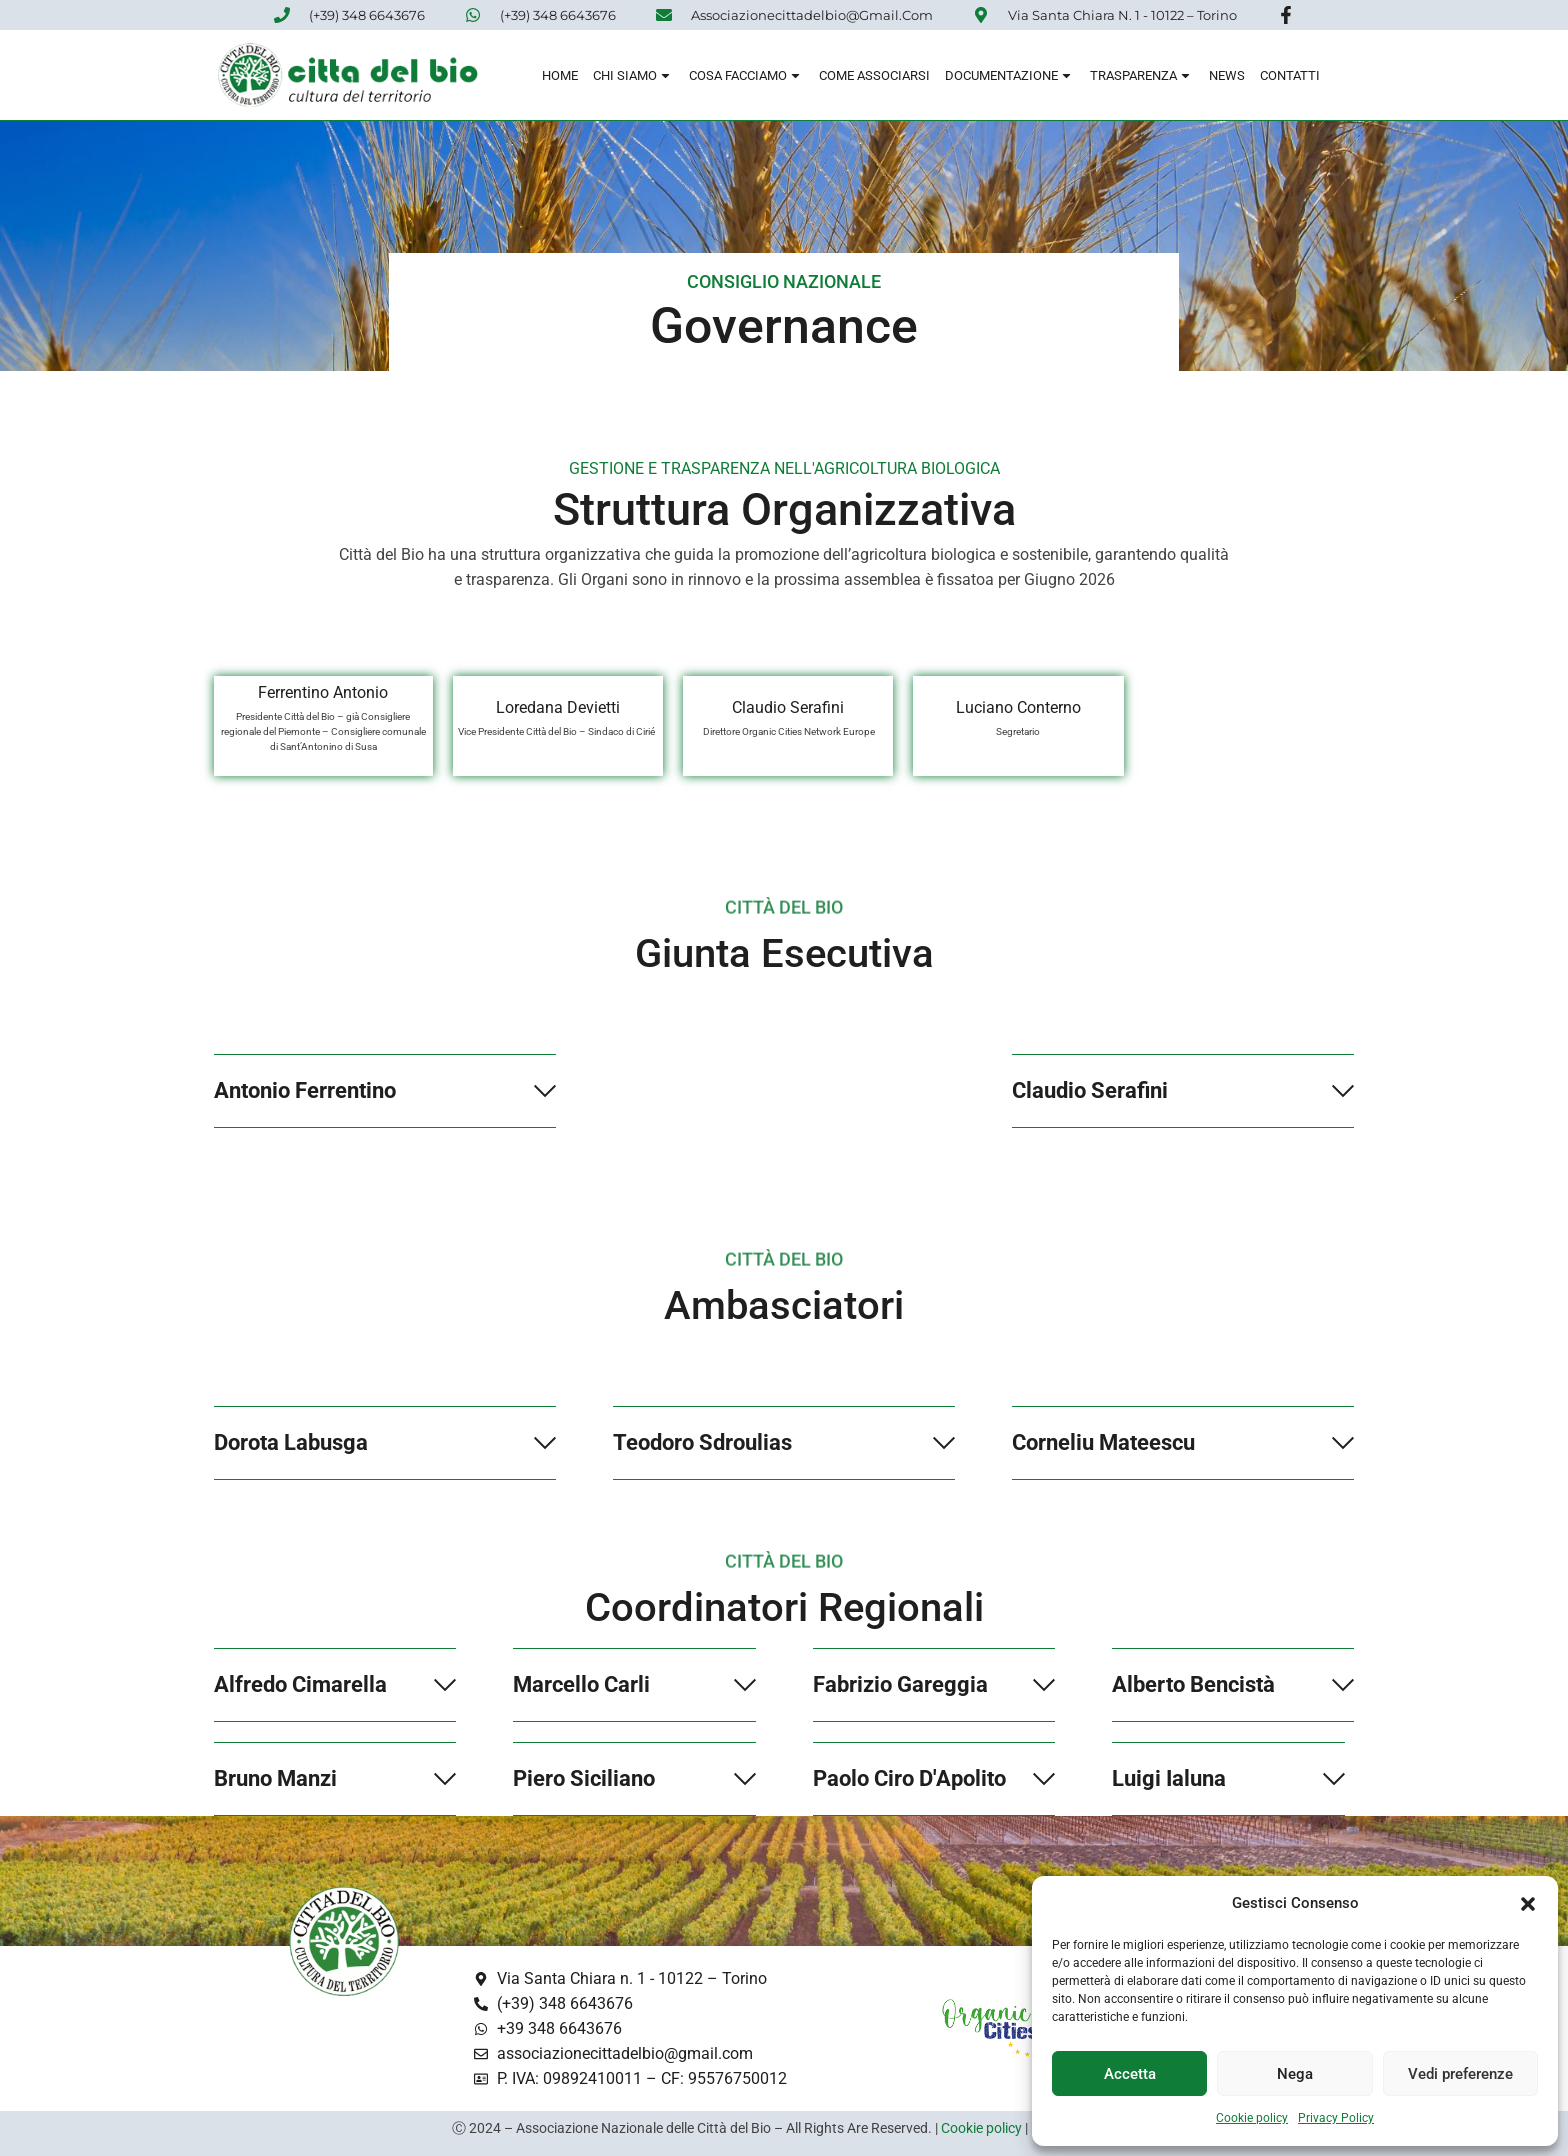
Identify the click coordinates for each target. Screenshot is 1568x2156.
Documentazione (1010, 78)
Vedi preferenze (1460, 2074)
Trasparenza (1142, 78)
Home (560, 78)
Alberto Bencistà (1193, 1684)
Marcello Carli (581, 1684)
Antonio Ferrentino (305, 1090)
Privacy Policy (1336, 2118)
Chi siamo (633, 78)
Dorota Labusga (291, 1442)
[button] (1528, 1904)
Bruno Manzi (275, 1778)
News (1227, 78)
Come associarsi (874, 78)
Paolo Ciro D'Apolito (909, 1778)
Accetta (1130, 2074)
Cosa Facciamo (746, 78)
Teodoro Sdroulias (702, 1442)
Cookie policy (1252, 2118)
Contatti (1290, 78)
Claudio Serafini (1090, 1090)
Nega (1295, 2074)
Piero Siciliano (584, 1778)
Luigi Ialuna (1169, 1778)
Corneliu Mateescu (1103, 1442)
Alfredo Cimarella (300, 1684)
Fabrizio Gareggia (900, 1684)
